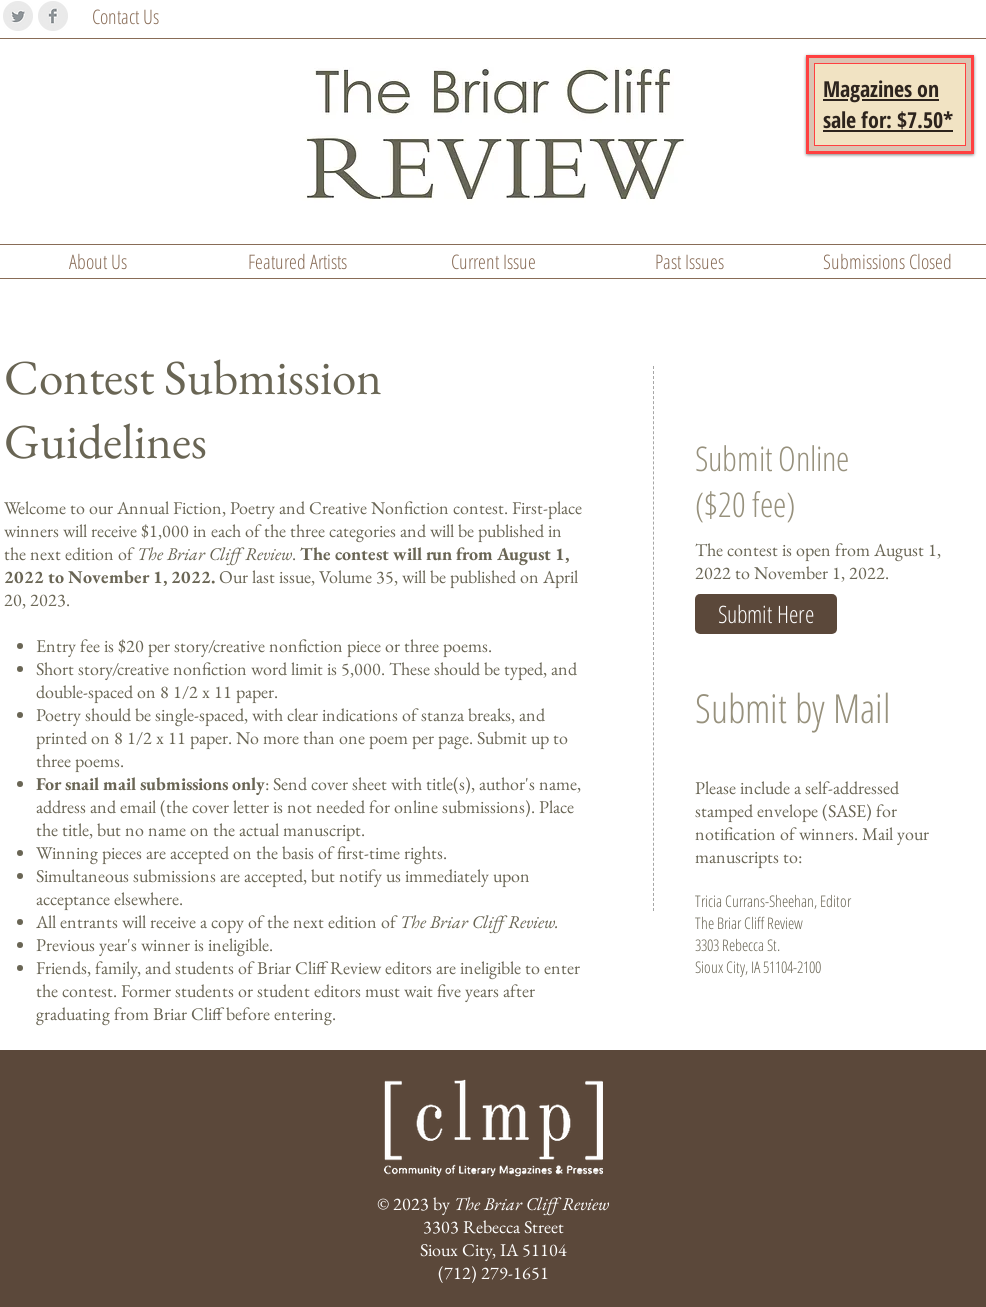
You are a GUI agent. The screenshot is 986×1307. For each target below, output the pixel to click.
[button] (888, 103)
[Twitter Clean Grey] (18, 16)
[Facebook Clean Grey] (53, 16)
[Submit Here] (766, 614)
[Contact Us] (145, 17)
